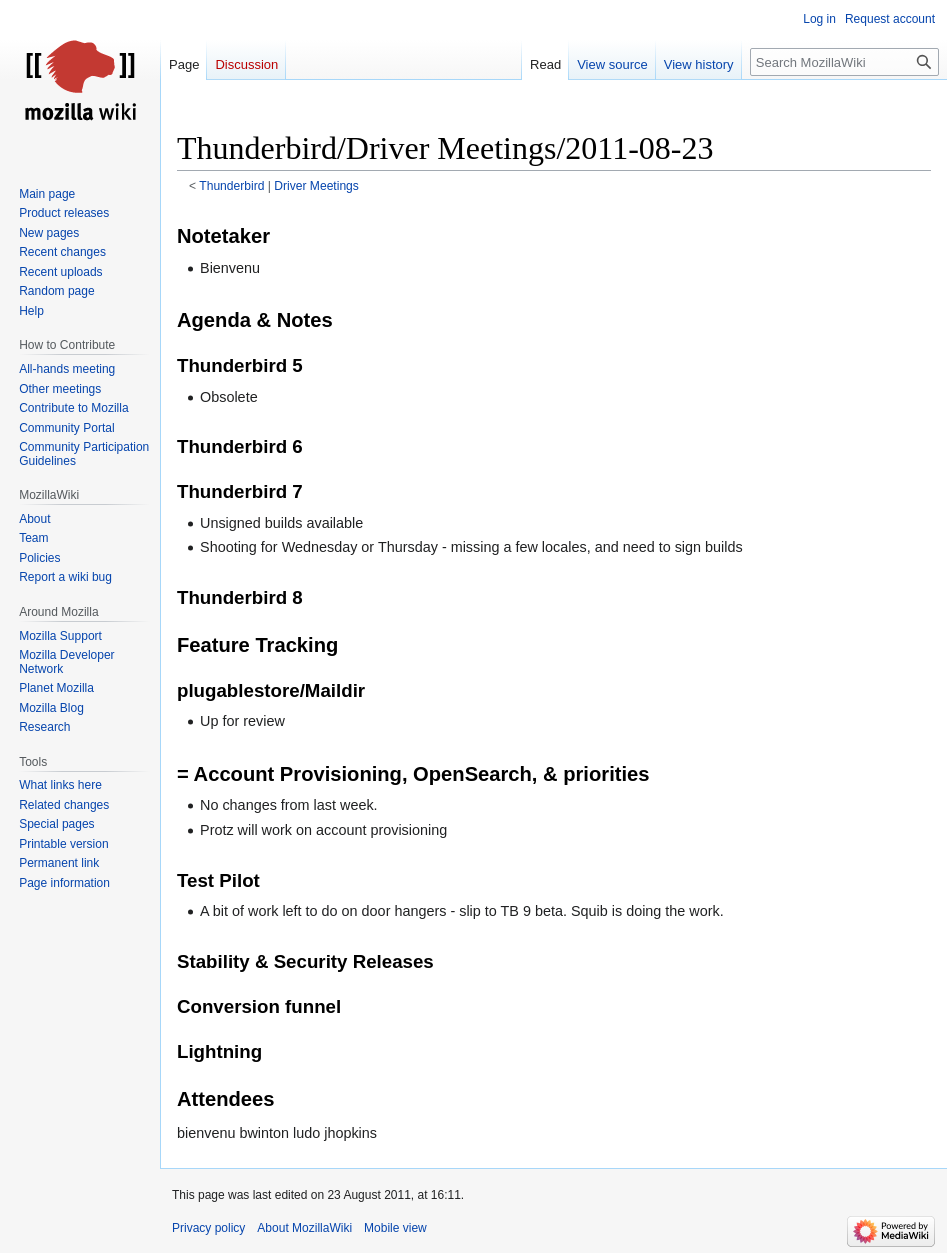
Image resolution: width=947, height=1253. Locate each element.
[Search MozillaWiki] (844, 62)
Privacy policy (208, 1228)
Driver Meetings (316, 186)
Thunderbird (231, 186)
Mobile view (395, 1228)
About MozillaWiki (304, 1228)
